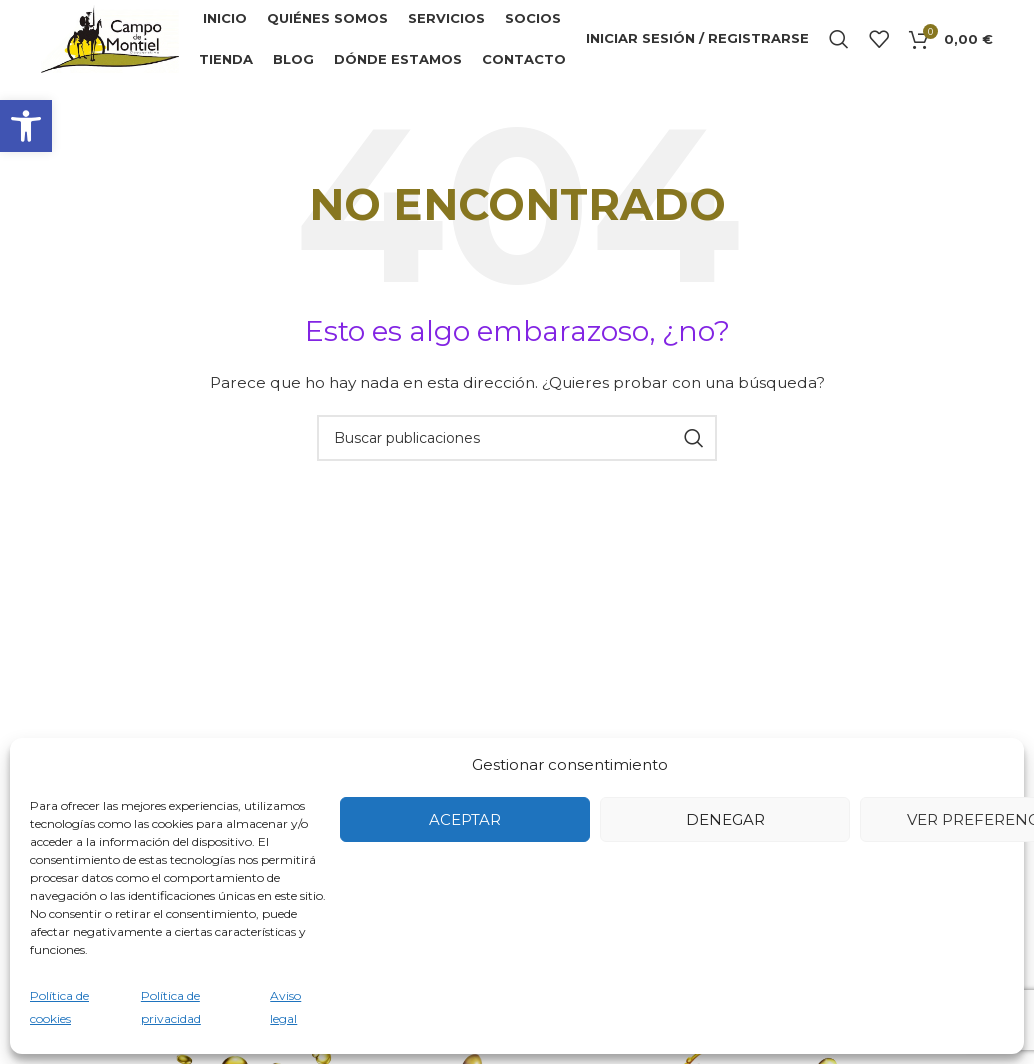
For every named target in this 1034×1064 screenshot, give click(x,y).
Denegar (725, 819)
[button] (26, 126)
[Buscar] (839, 40)
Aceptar (465, 819)
